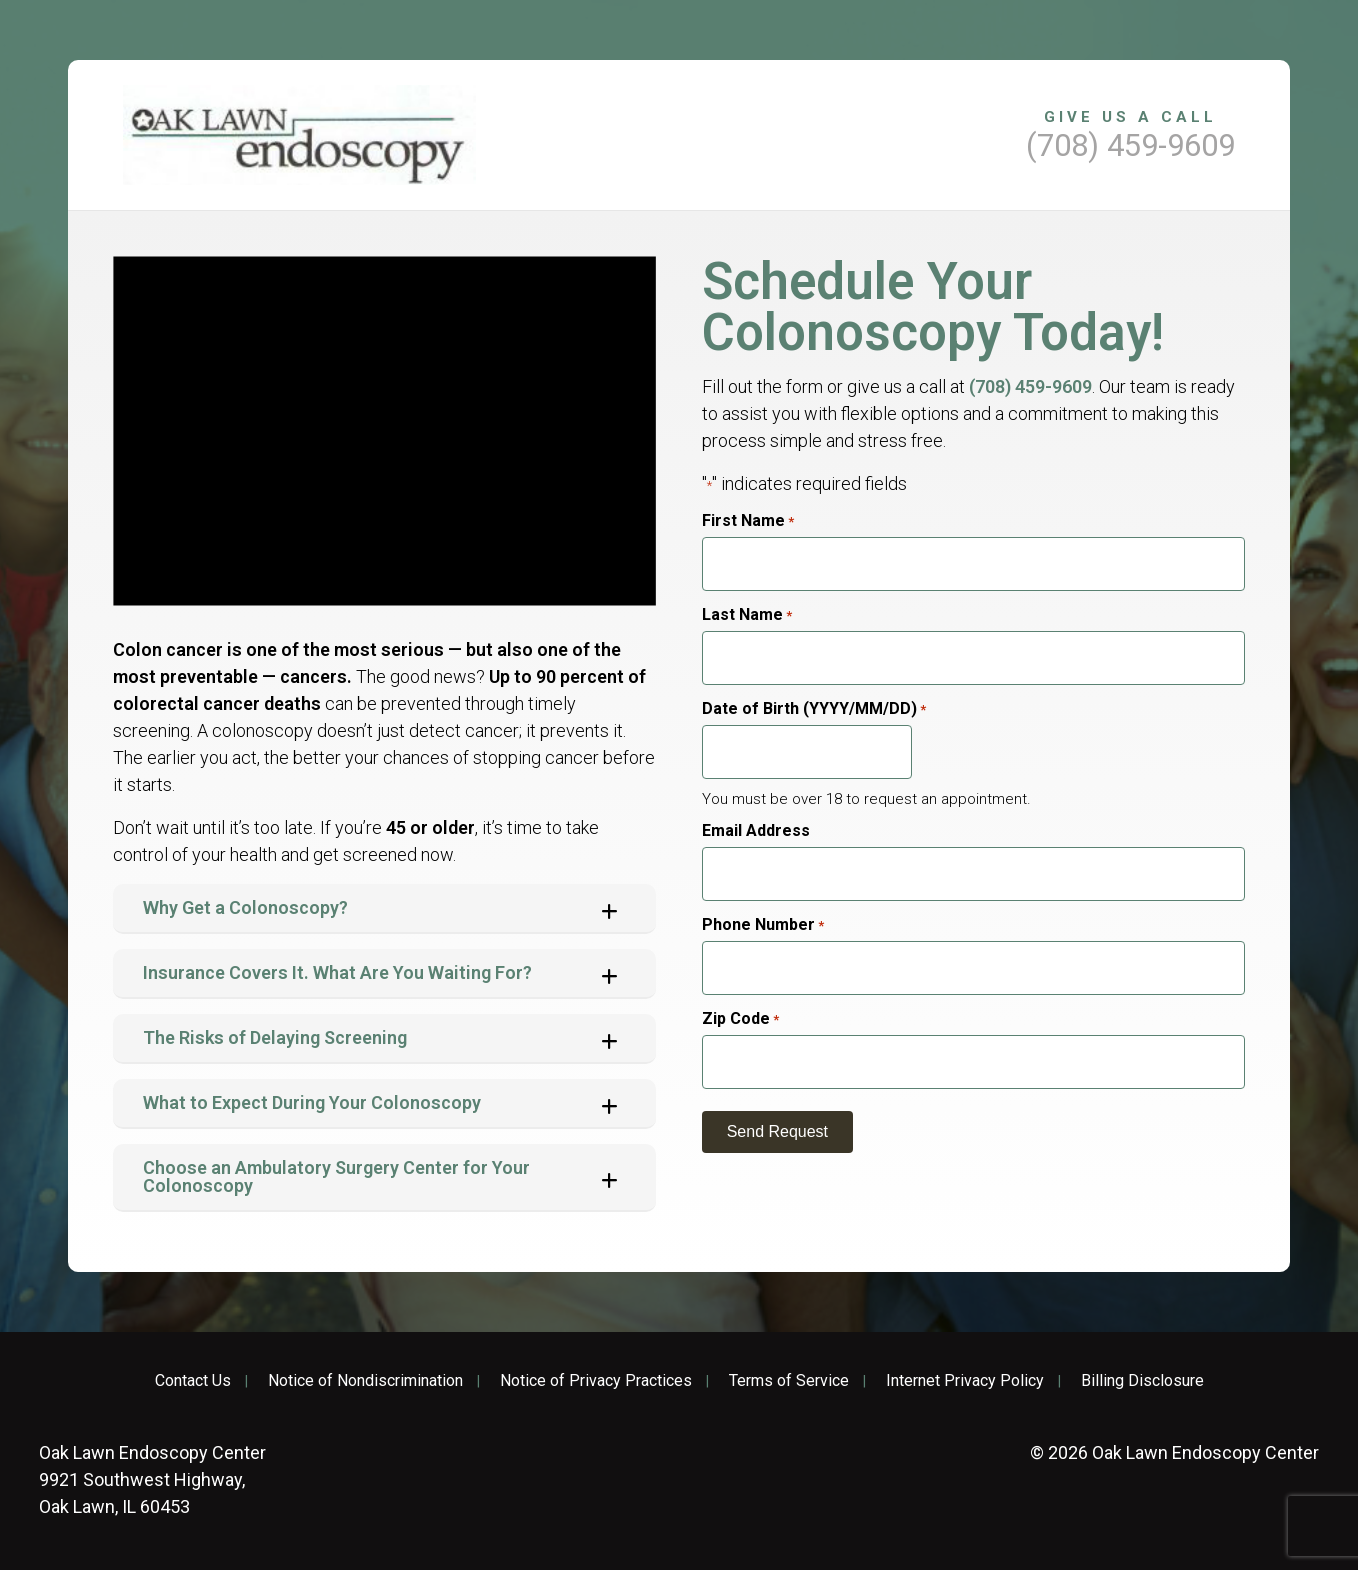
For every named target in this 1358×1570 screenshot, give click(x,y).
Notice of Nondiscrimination (365, 1381)
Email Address (756, 831)
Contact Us (193, 1381)
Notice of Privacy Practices (596, 1381)
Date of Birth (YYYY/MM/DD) (814, 709)
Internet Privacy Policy (965, 1381)
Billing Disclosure (1142, 1381)
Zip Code (740, 1019)
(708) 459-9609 (1030, 386)
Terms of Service (789, 1381)
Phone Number (763, 925)
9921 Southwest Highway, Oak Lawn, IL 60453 (152, 1479)
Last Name (747, 615)
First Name (748, 521)
